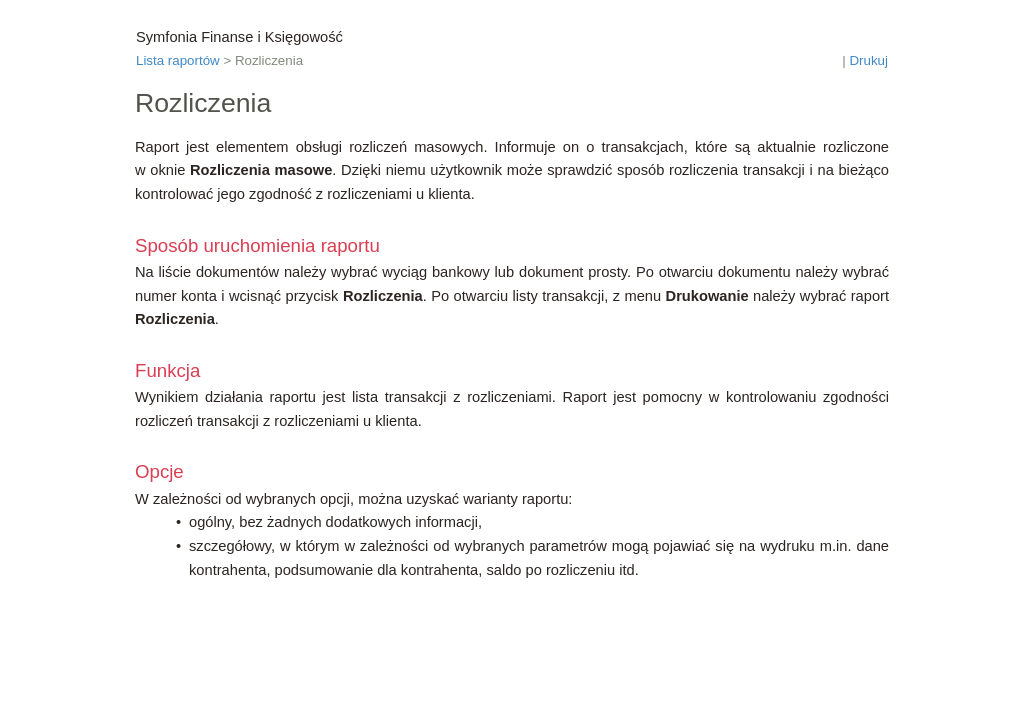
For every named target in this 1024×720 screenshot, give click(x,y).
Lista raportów (178, 60)
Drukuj (868, 60)
